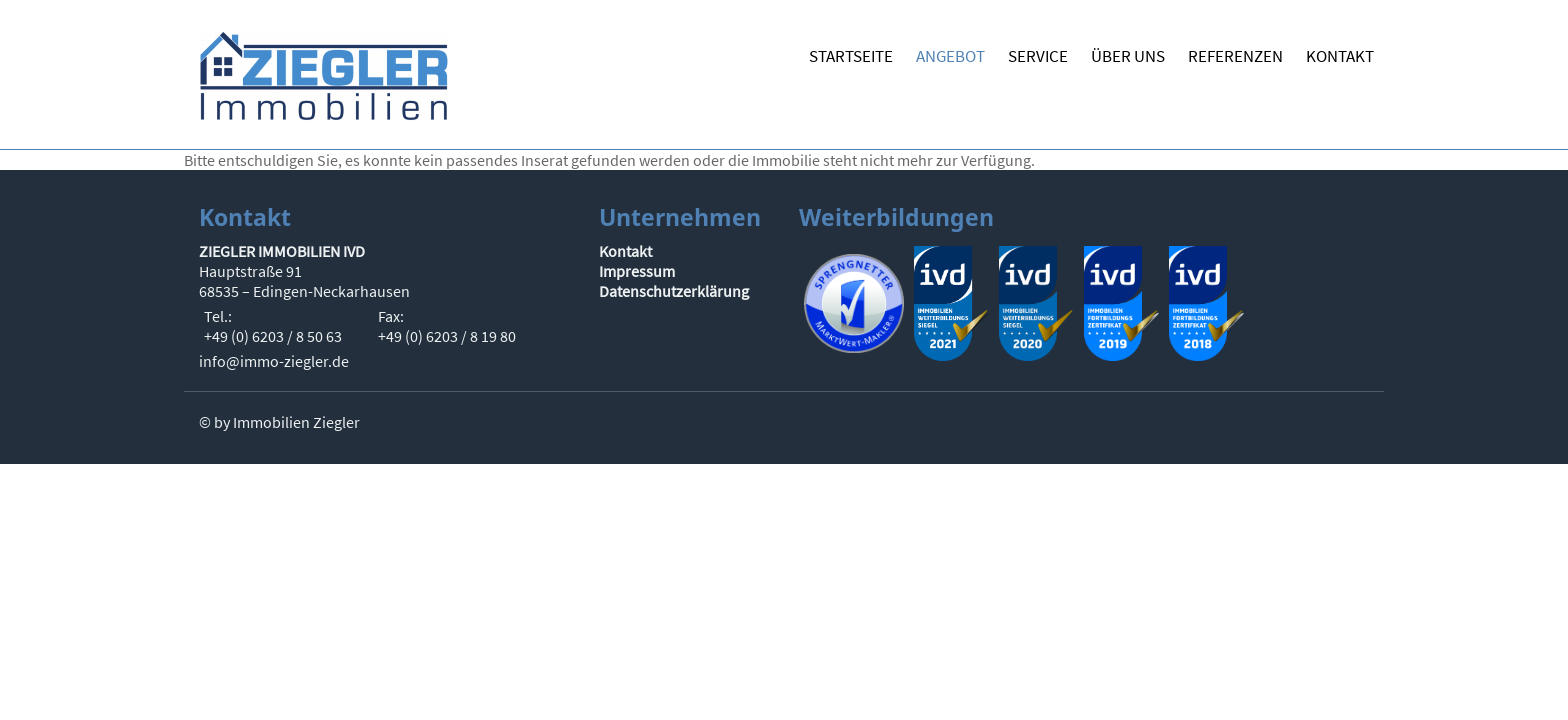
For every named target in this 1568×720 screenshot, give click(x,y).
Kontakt (625, 251)
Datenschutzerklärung (674, 291)
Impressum (637, 271)
